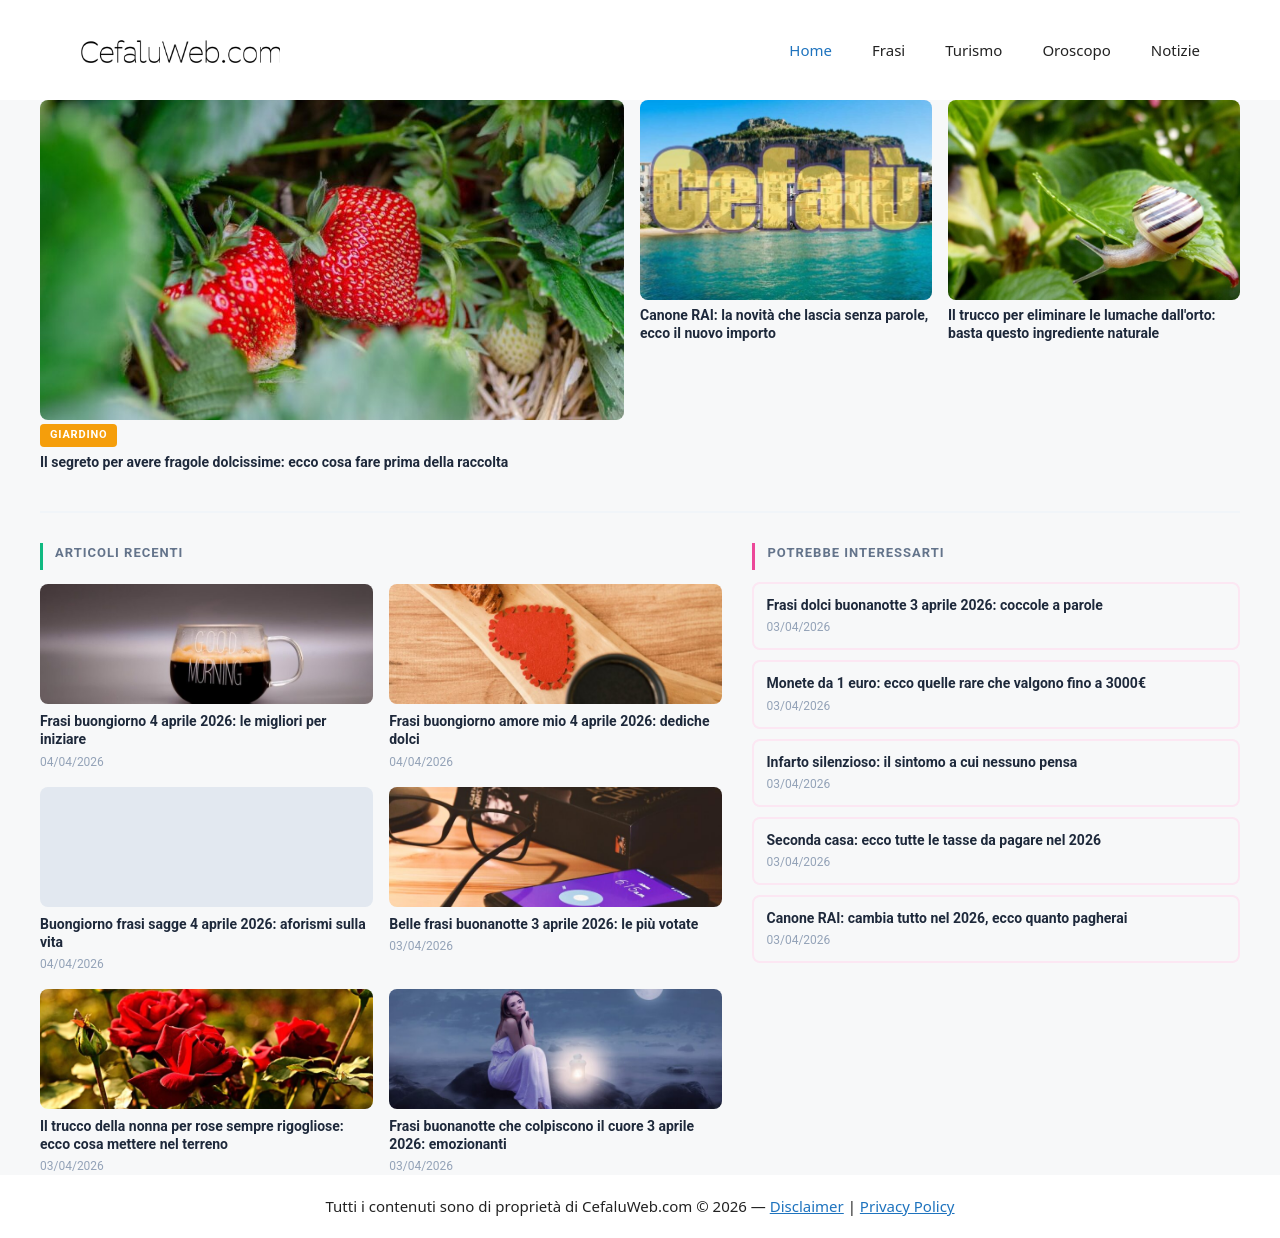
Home (810, 50)
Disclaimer (807, 1206)
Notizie (1175, 50)
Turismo (973, 50)
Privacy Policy (907, 1206)
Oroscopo (1076, 50)
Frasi (888, 50)
